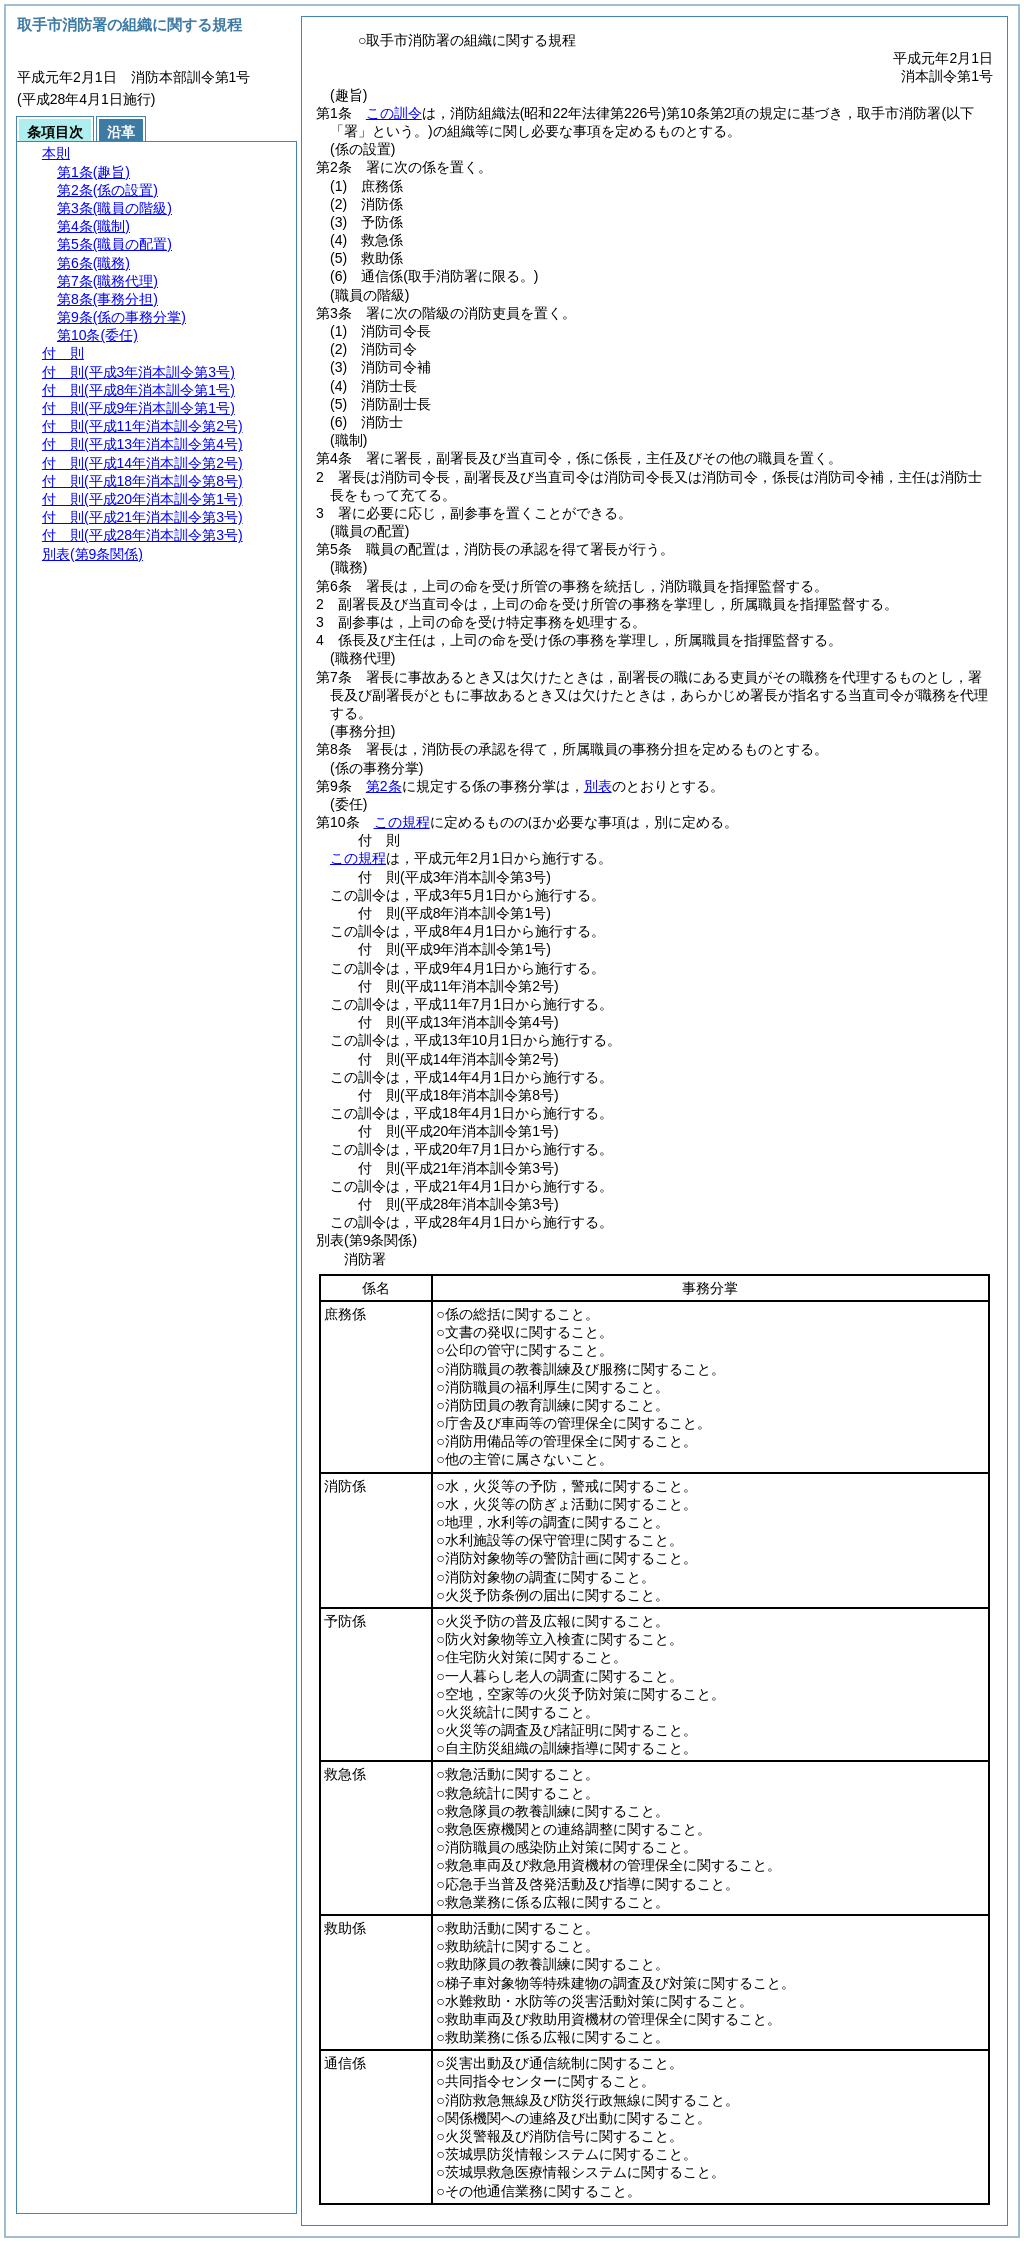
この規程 (402, 822)
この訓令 (394, 113)
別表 (598, 786)
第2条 (384, 786)
